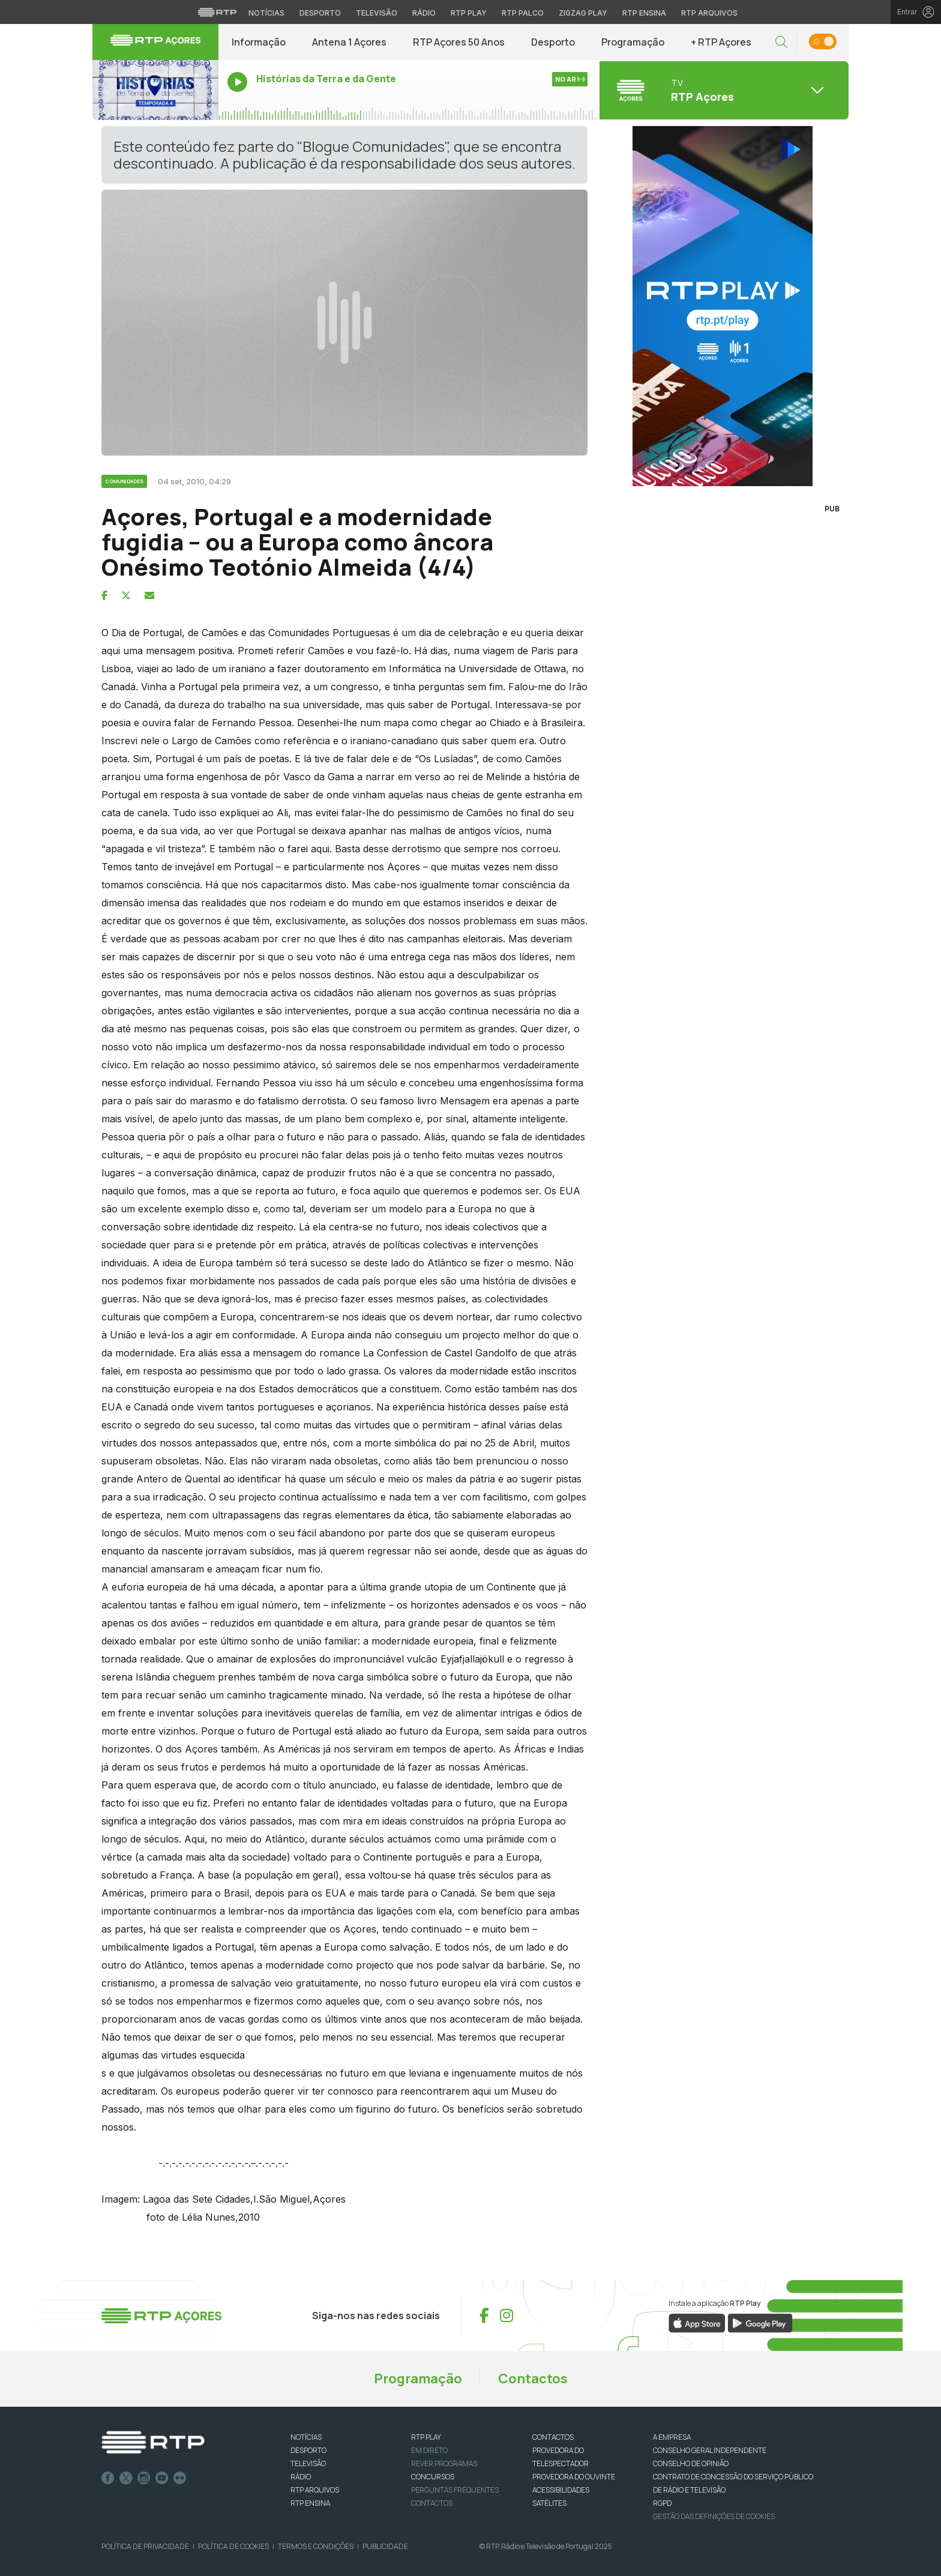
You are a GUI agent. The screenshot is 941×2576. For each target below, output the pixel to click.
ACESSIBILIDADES (560, 2490)
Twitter (126, 2478)
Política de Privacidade (145, 2546)
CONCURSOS (432, 2477)
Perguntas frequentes (455, 2490)
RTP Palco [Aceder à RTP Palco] (523, 12)
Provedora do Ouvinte (573, 2477)
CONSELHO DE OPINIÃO (691, 2463)
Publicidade (385, 2546)
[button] (781, 42)
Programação (632, 42)
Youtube (162, 2478)
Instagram (144, 2478)
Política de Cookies (233, 2546)
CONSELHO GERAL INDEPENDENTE (709, 2450)
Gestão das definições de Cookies (714, 2516)
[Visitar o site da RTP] (217, 12)
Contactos (533, 2379)
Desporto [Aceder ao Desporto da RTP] (320, 12)
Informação (259, 42)
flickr (180, 2478)
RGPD (662, 2503)
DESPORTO (308, 2450)
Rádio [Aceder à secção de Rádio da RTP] (424, 12)
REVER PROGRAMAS (444, 2463)
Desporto (553, 42)
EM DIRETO (429, 2450)
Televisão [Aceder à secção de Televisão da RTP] (376, 12)
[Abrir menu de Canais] (723, 90)
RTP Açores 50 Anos (459, 42)
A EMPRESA (672, 2437)
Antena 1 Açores (349, 42)
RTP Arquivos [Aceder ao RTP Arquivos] (709, 12)
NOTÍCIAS (306, 2437)
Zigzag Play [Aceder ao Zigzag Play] (583, 12)
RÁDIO (300, 2477)
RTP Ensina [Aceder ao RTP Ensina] (644, 12)
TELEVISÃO (308, 2463)
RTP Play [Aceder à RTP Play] (469, 12)
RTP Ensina (310, 2503)
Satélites (549, 2503)
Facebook (108, 2478)
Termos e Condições (315, 2546)
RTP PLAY (426, 2437)
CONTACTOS (553, 2437)
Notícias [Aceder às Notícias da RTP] (266, 12)
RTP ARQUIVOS (314, 2490)
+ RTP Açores (721, 42)
